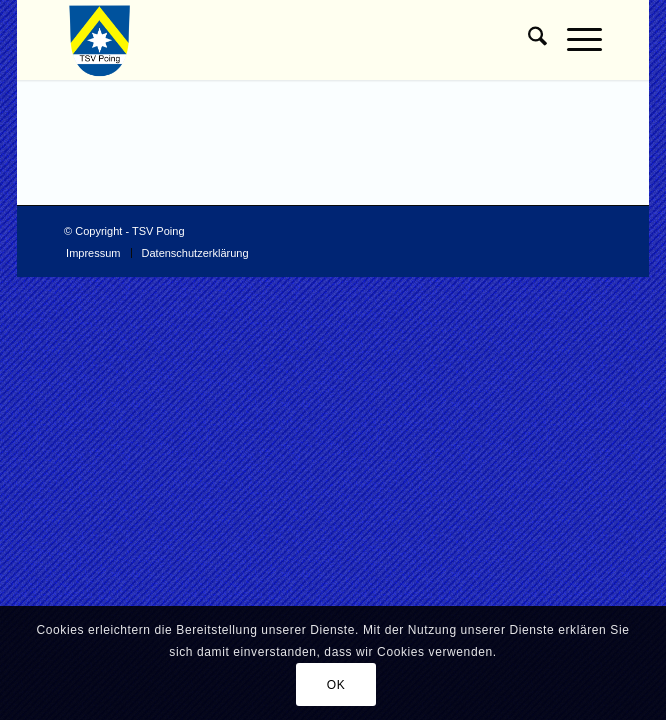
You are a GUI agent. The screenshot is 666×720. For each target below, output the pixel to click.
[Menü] (574, 40)
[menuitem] (527, 40)
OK (336, 685)
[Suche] (527, 40)
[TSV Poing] (279, 40)
